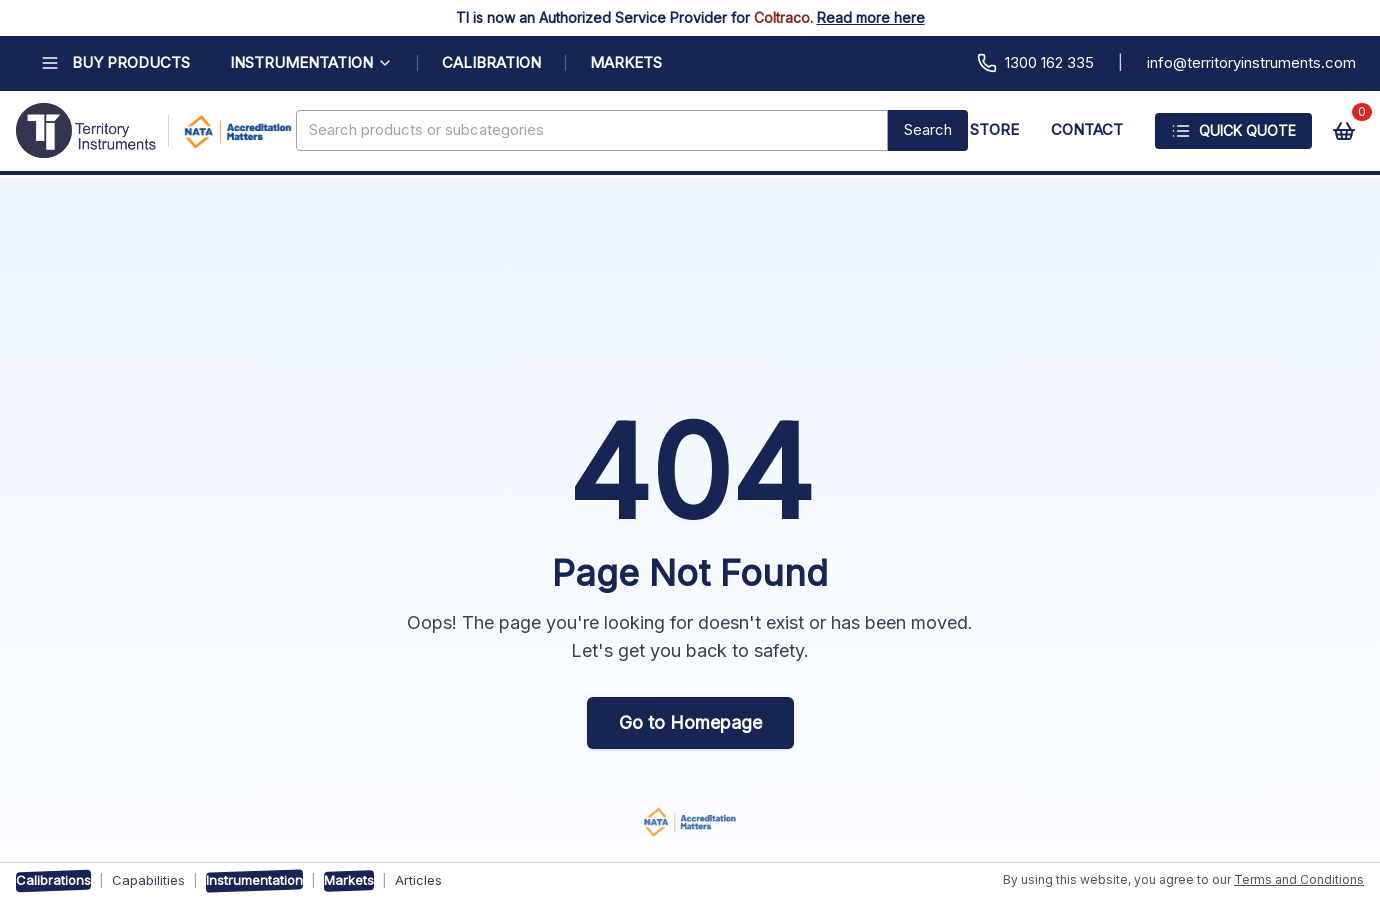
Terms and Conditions (1299, 879)
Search (928, 129)
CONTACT (1087, 129)
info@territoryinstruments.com (1251, 62)
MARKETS (626, 62)
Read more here (871, 17)
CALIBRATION (491, 62)
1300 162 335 (1035, 63)
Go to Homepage (690, 722)
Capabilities (148, 880)
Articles (418, 880)
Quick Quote (1233, 131)
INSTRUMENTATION (311, 62)
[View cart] (1344, 131)
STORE (994, 129)
